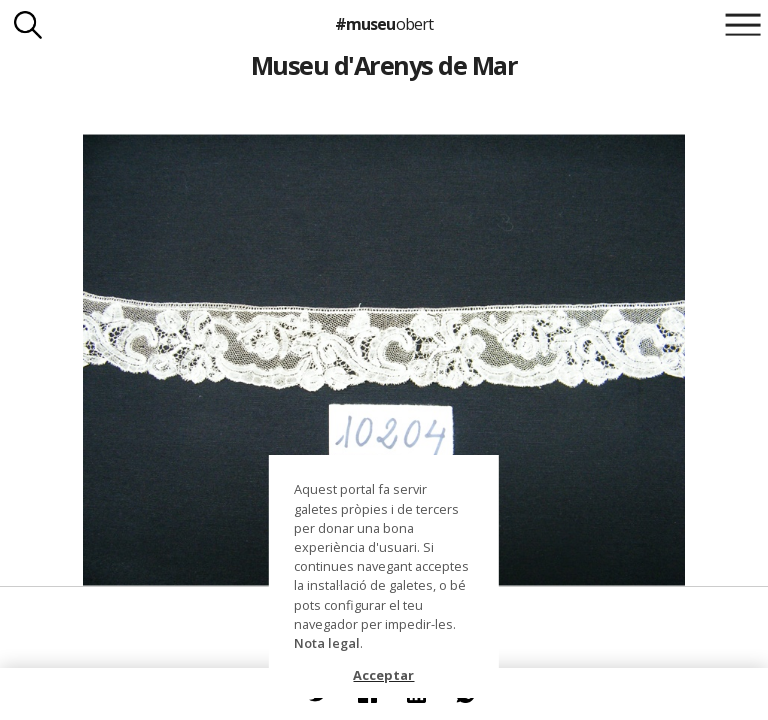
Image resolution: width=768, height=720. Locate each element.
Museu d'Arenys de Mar (384, 65)
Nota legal (327, 643)
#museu (383, 24)
